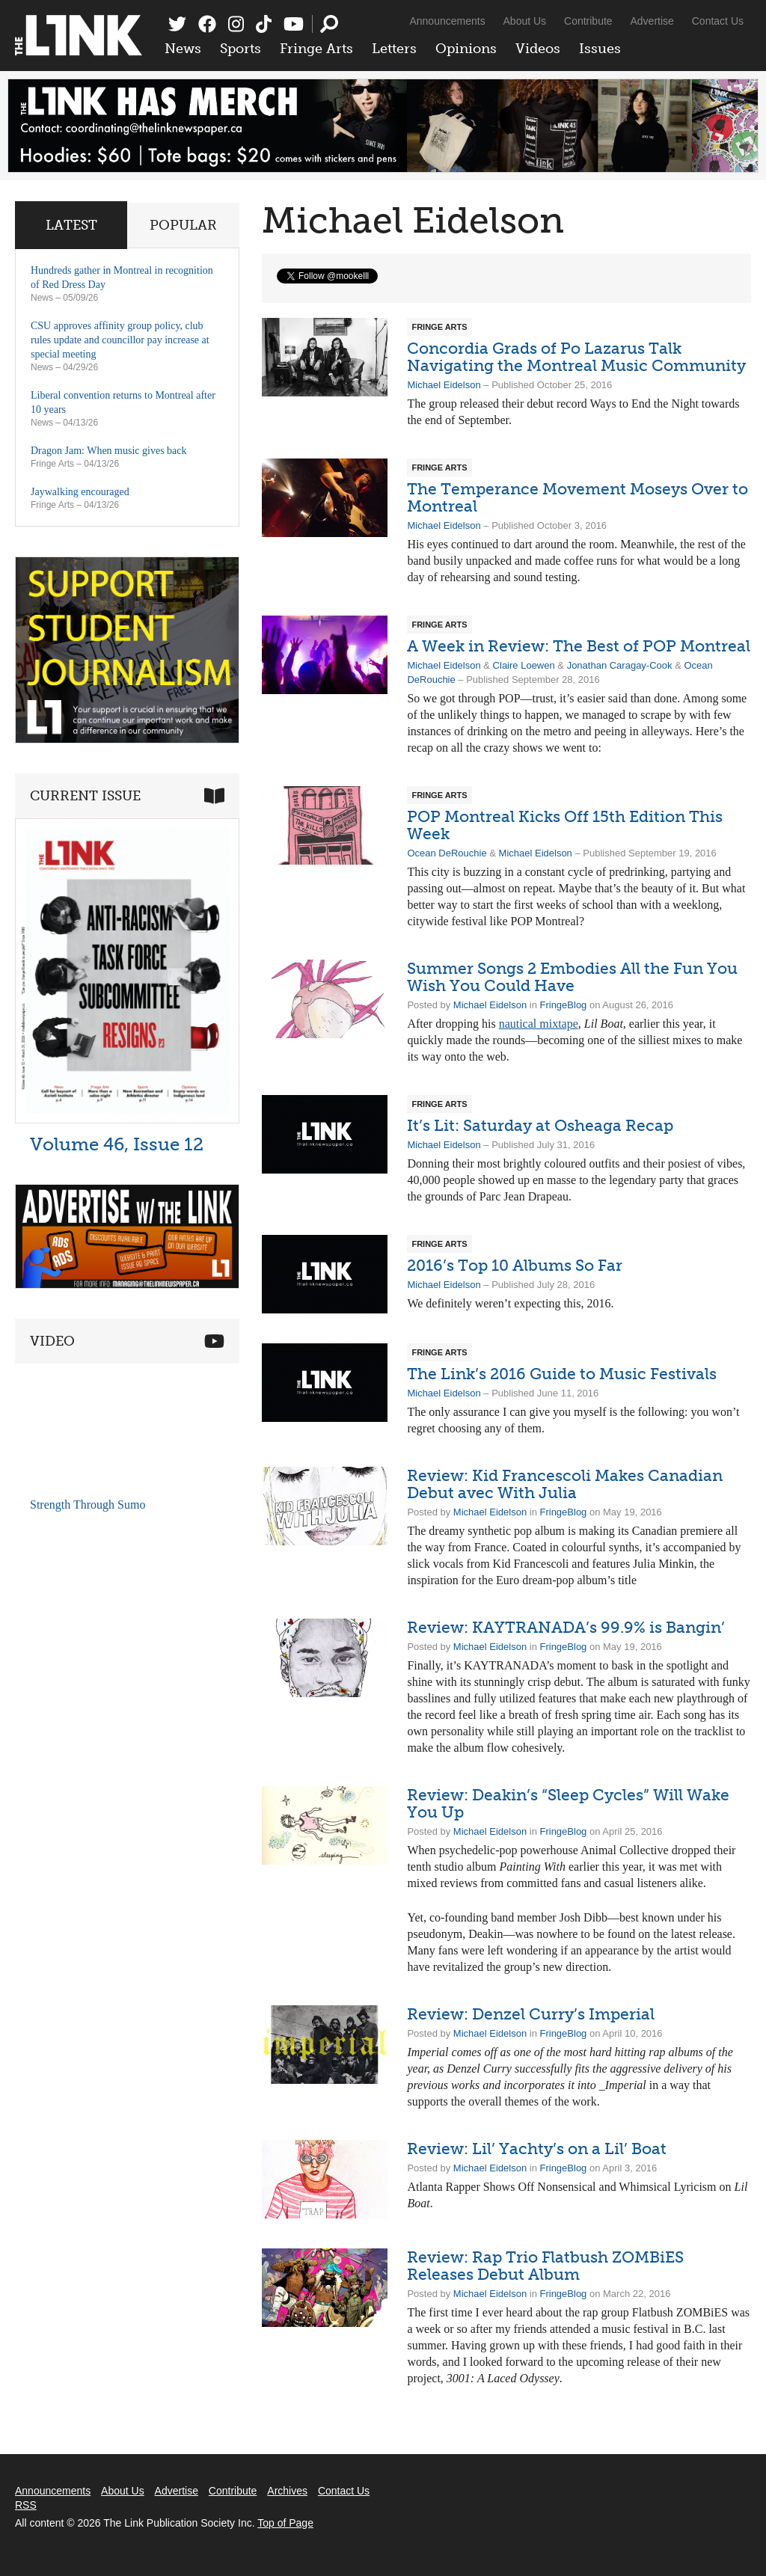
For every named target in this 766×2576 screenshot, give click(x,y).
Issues (600, 48)
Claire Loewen (524, 665)
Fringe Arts (316, 48)
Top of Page (285, 2523)
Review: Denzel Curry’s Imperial (531, 2014)
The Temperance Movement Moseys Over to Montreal (577, 497)
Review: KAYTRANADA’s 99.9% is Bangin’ (566, 1627)
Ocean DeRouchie (446, 853)
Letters (394, 48)
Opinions (466, 48)
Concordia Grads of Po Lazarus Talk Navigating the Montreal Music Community (576, 357)
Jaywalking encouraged (80, 491)
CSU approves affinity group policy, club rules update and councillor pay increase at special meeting (120, 340)
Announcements (447, 21)
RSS (26, 2505)
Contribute (588, 21)
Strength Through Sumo (87, 1504)
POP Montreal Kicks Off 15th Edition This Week (565, 825)
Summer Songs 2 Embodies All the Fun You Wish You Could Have (572, 977)
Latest (71, 225)
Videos (537, 48)
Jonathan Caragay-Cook (619, 665)
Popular (183, 225)
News (183, 48)
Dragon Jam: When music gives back (109, 450)
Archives (287, 2491)
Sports (240, 48)
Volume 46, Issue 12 (116, 1144)
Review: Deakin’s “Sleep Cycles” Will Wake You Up (568, 1803)
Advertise (652, 21)
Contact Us (718, 21)
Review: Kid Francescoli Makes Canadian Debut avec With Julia (565, 1484)
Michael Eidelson (443, 384)
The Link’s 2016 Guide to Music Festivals (562, 1373)
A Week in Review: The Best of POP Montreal (578, 646)
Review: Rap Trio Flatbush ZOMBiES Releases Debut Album (545, 2266)
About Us (525, 21)
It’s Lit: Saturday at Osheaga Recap (540, 1125)
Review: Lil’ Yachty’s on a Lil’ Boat (537, 2148)
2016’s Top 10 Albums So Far (514, 1265)
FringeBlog (562, 1005)
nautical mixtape (538, 1023)
